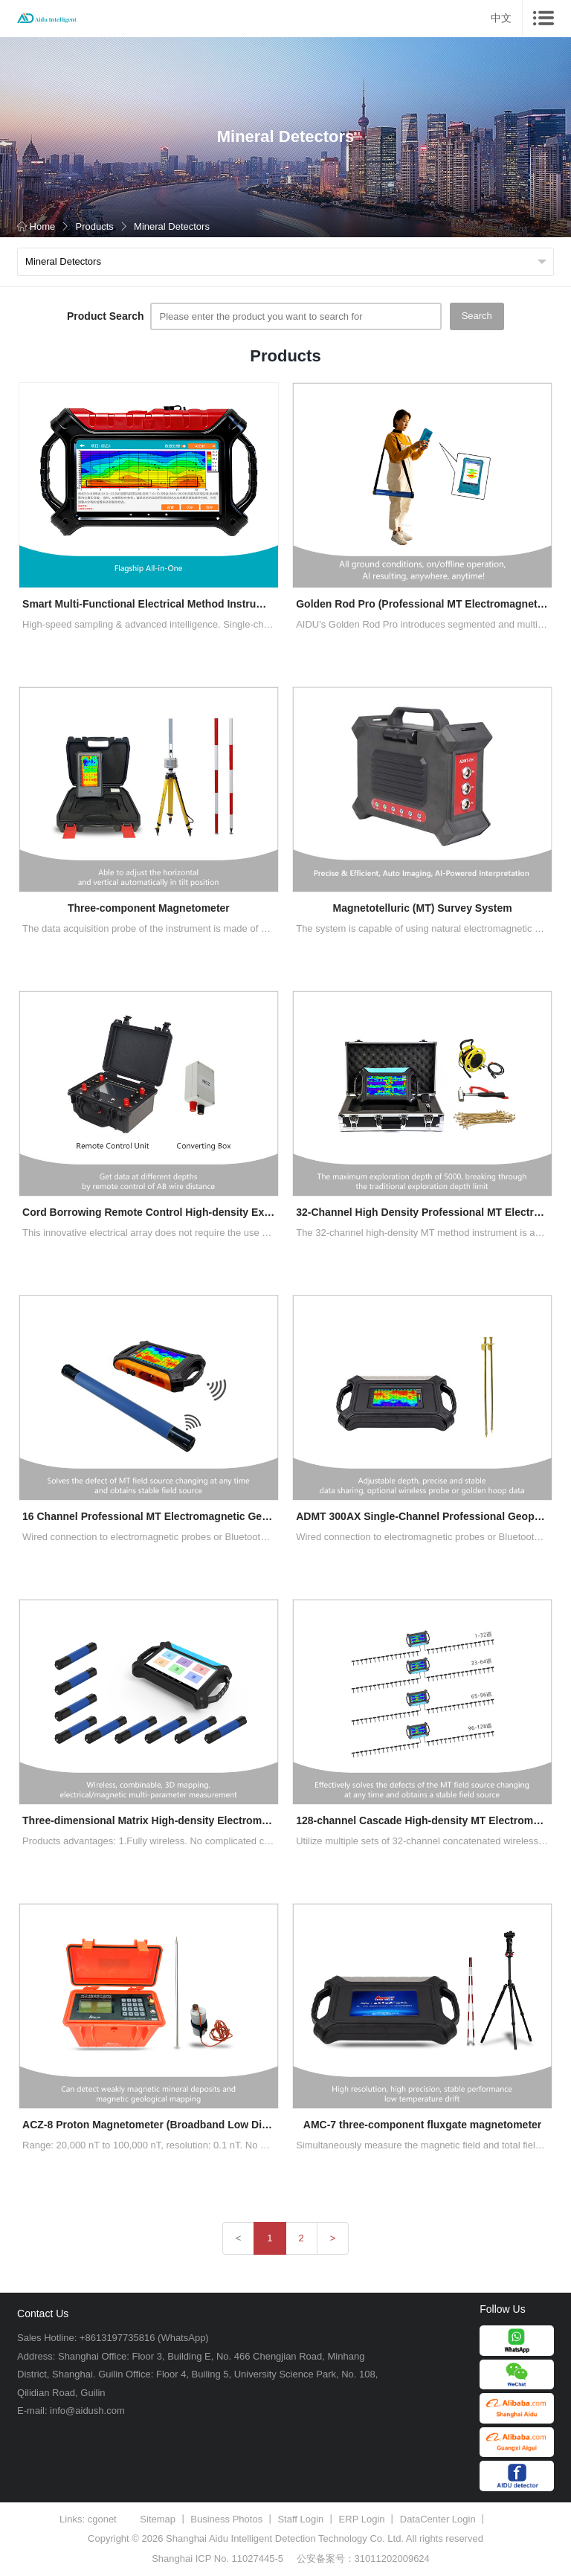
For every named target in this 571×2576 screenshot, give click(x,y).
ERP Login (362, 2519)
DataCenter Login (438, 2519)
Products (94, 226)
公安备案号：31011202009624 (363, 2558)
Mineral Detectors (172, 226)
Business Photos (226, 2519)
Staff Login (300, 2519)
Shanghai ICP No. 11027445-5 (217, 2558)
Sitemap (157, 2519)
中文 (501, 18)
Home (36, 226)
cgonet (102, 2519)
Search (477, 315)
